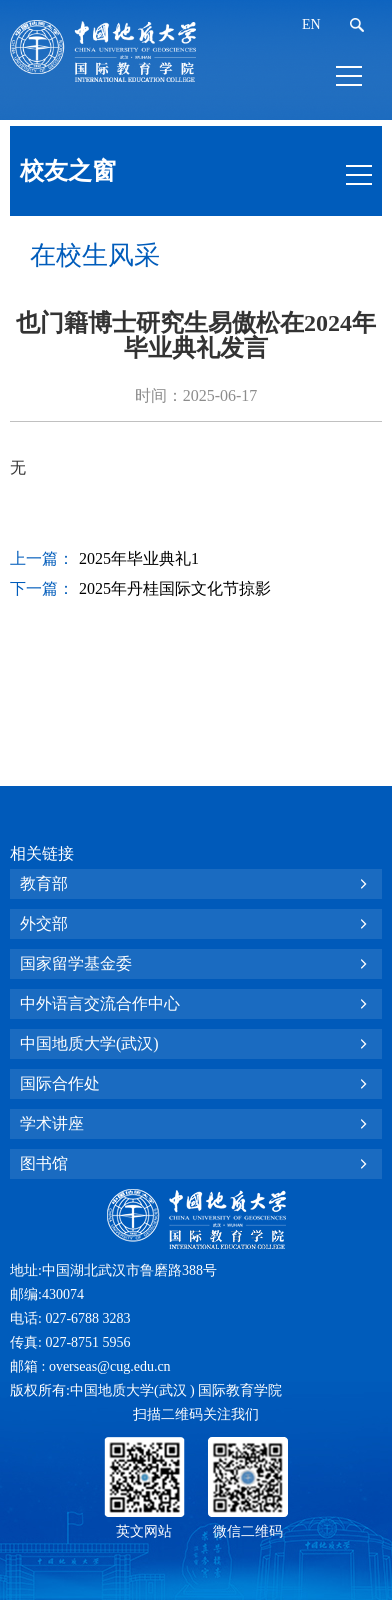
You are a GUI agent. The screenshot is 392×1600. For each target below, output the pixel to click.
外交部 (44, 923)
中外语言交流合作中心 (100, 1003)
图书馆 (44, 1163)
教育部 (44, 883)
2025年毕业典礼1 (139, 558)
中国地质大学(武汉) (89, 1043)
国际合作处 (60, 1083)
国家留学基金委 (76, 963)
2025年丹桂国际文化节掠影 (175, 588)
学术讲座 (52, 1123)
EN (311, 24)
